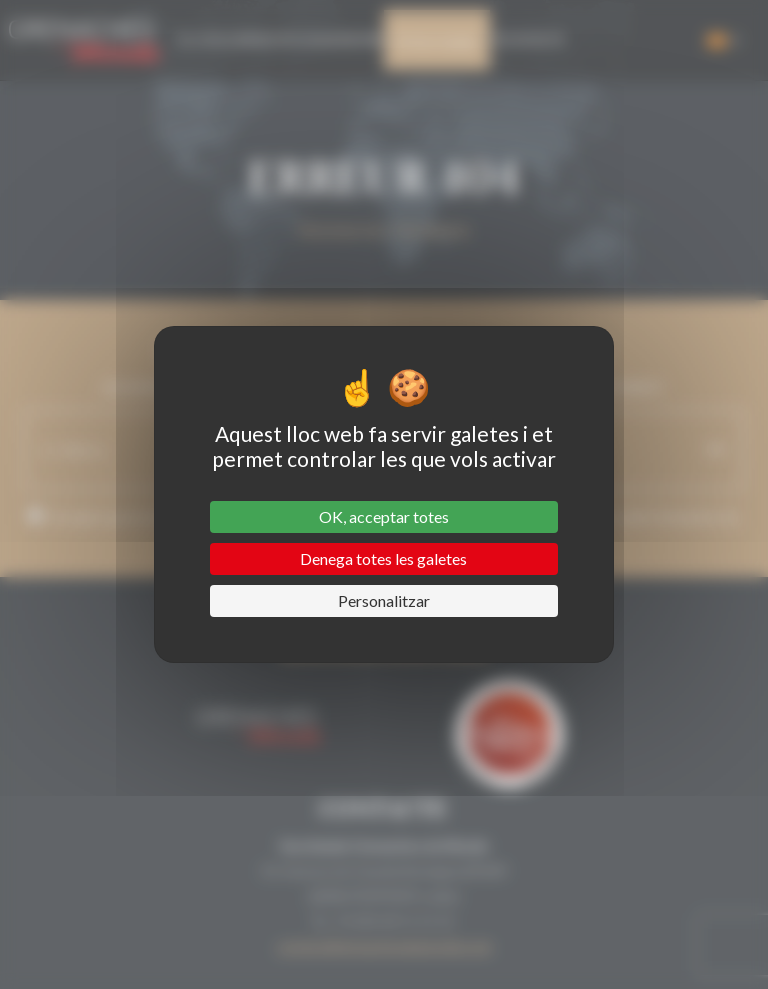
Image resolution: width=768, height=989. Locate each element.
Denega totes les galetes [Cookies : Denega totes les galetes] (383, 558)
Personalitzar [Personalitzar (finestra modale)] (384, 600)
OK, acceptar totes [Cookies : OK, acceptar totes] (384, 516)
